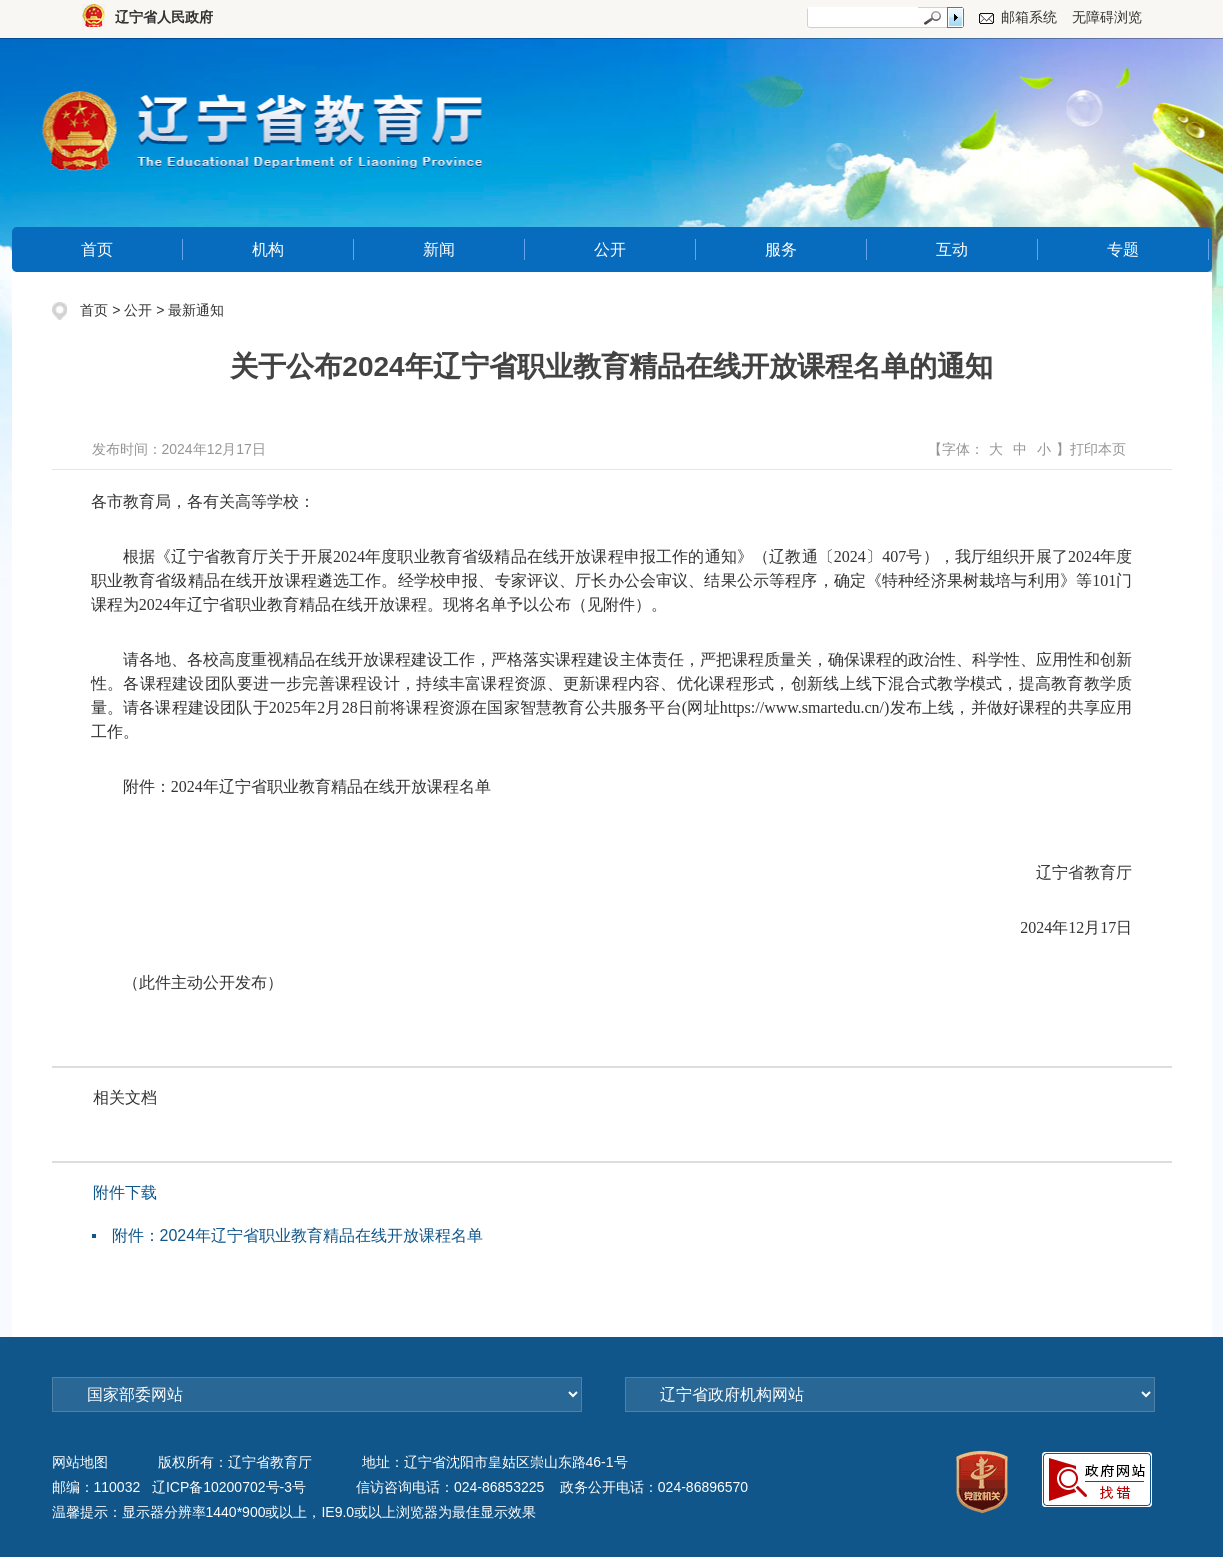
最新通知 (196, 310)
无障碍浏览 (1107, 17)
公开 (610, 249)
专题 (1123, 249)
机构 (268, 249)
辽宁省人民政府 (164, 17)
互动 (952, 249)
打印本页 (1098, 449)
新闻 (439, 249)
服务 (781, 249)
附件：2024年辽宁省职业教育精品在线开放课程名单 (298, 1235)
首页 (97, 249)
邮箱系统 (1029, 17)
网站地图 (80, 1462)
